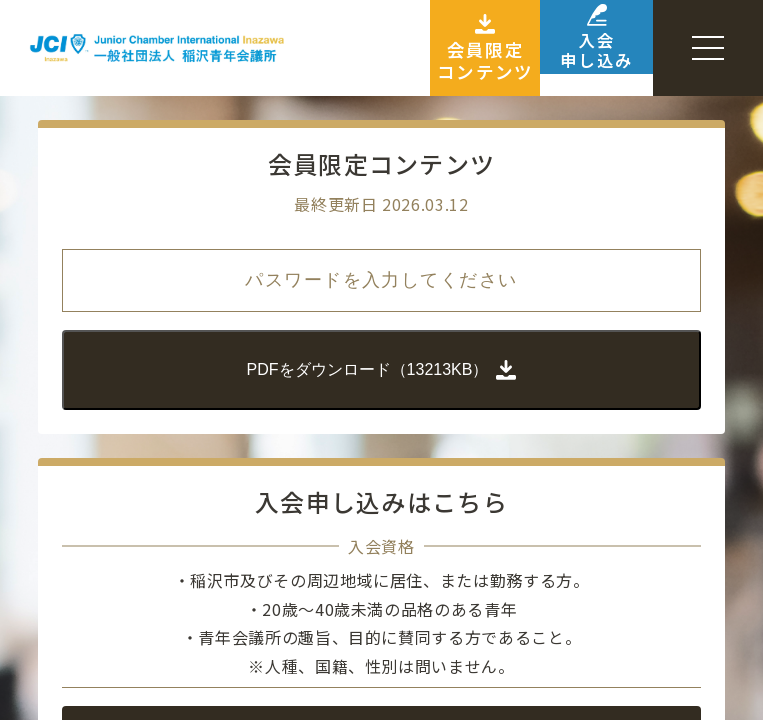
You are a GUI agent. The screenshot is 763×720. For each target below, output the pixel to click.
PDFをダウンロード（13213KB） (381, 367)
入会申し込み (568, 48)
